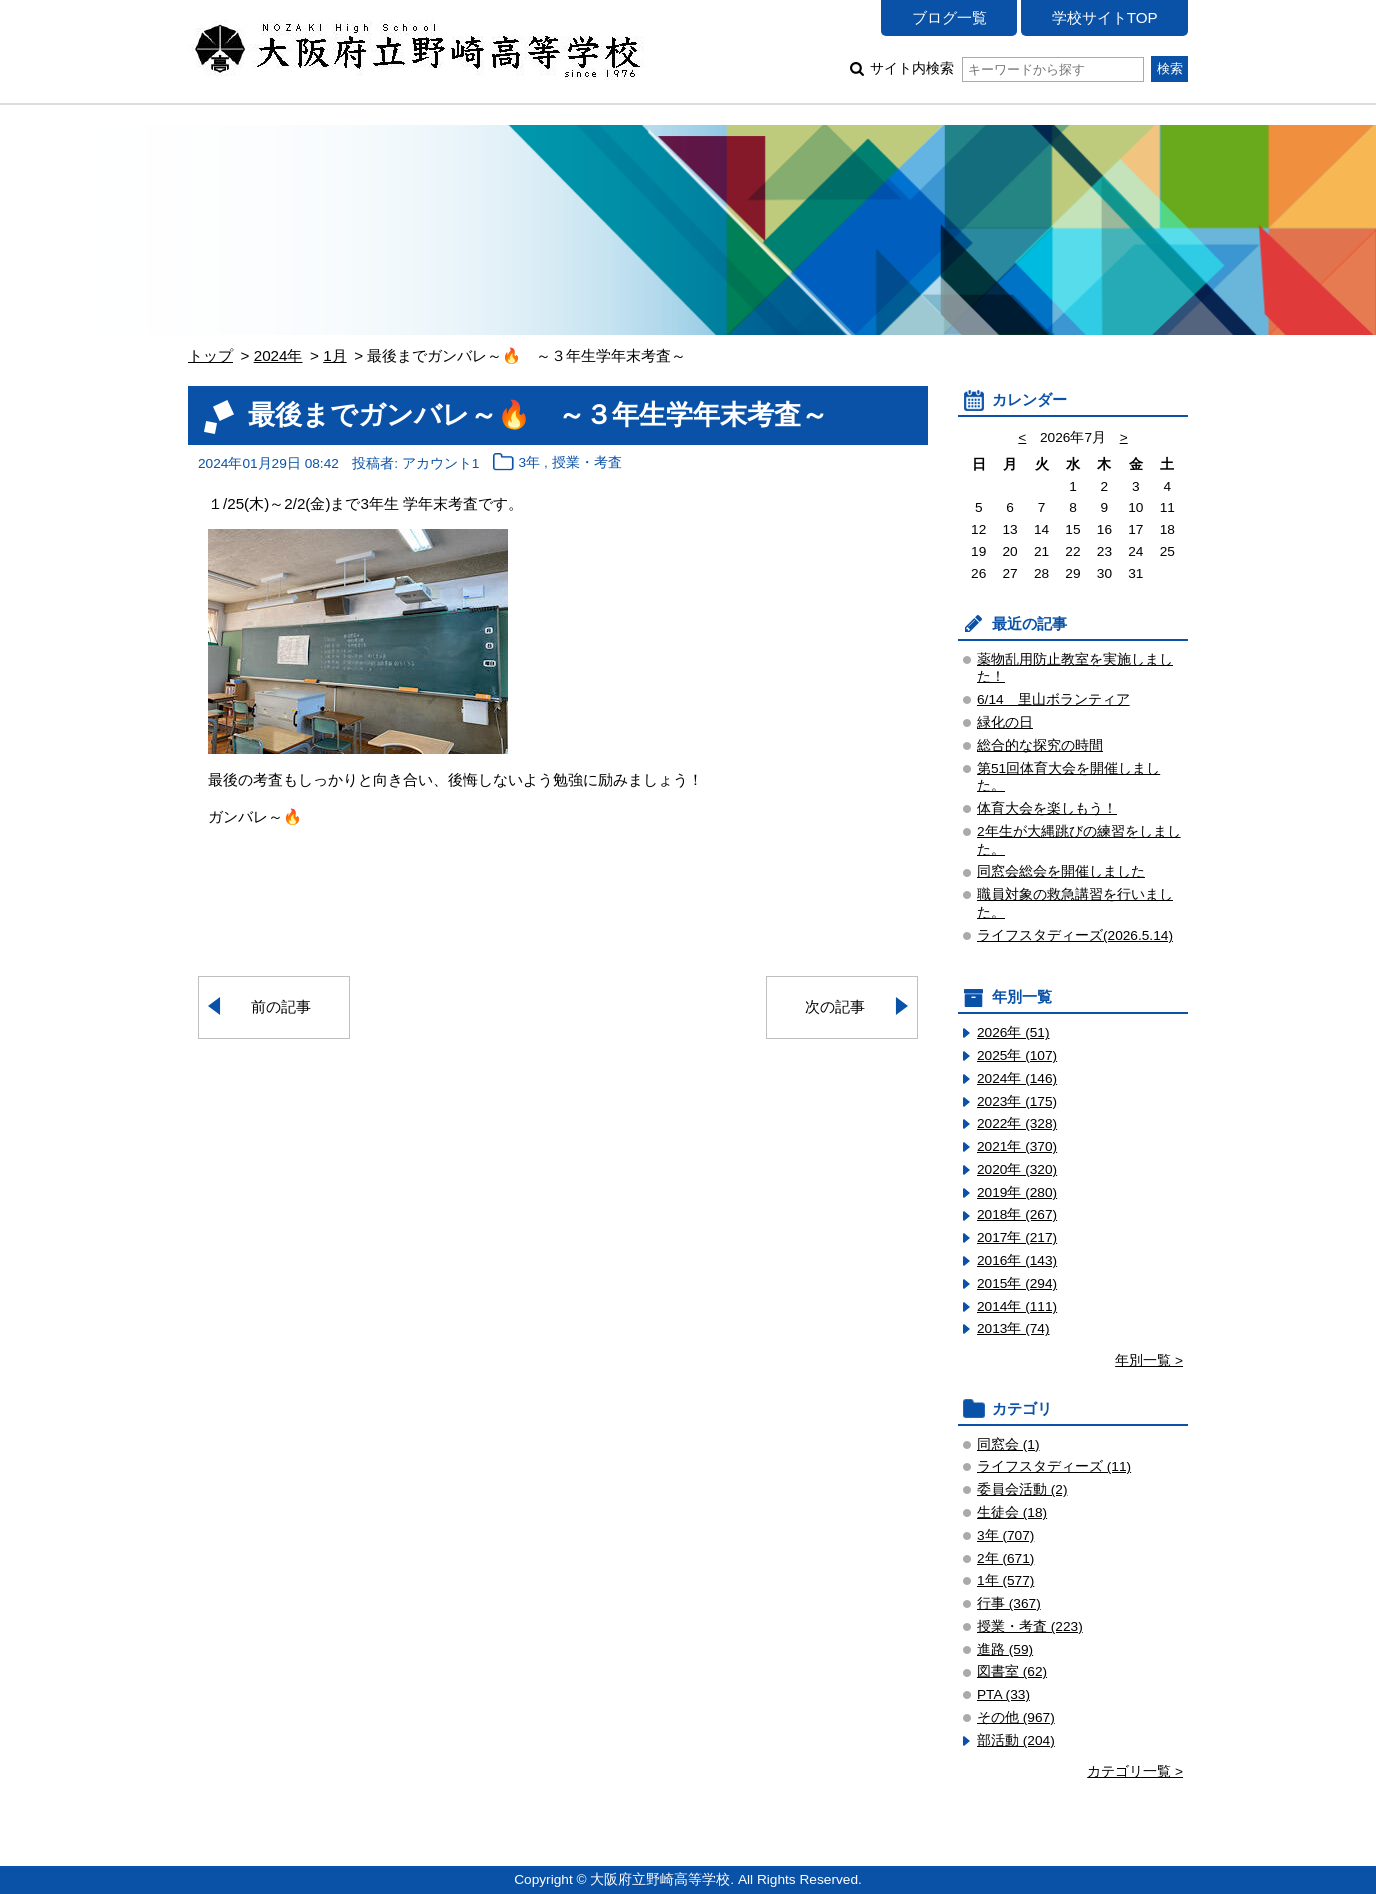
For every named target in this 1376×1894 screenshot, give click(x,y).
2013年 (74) (1013, 1328)
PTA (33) (1003, 1694)
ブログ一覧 (949, 17)
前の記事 (281, 1006)
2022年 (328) (1017, 1123)
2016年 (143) (1017, 1260)
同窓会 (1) (1008, 1444)
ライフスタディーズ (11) (1054, 1466)
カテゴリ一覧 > (1135, 1771)
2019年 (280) (1017, 1192)
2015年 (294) (1017, 1283)
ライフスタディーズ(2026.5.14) (1075, 935)
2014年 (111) (1017, 1306)
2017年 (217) (1017, 1237)
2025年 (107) (1017, 1055)
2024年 (278, 355)
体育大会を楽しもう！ (1047, 808)
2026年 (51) (1013, 1032)
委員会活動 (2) (1022, 1489)
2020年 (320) (1017, 1169)
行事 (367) (1009, 1603)
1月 (334, 355)
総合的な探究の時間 (1040, 745)
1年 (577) (1005, 1580)
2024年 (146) (1017, 1078)
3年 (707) (1005, 1535)
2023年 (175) (1017, 1101)
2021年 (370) (1017, 1146)
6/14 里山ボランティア (1053, 699)
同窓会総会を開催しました (1061, 871)
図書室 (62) (1012, 1671)
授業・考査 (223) (1030, 1626)
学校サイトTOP (1105, 17)
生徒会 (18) (1012, 1512)
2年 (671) (1005, 1558)
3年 (530, 463)
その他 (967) (1016, 1717)
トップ (210, 355)
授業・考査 (587, 463)
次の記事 (835, 1006)
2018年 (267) (1017, 1214)
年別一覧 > (1149, 1360)
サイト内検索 (1006, 68)
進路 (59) (1005, 1649)
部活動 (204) (1016, 1740)
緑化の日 (1005, 722)
